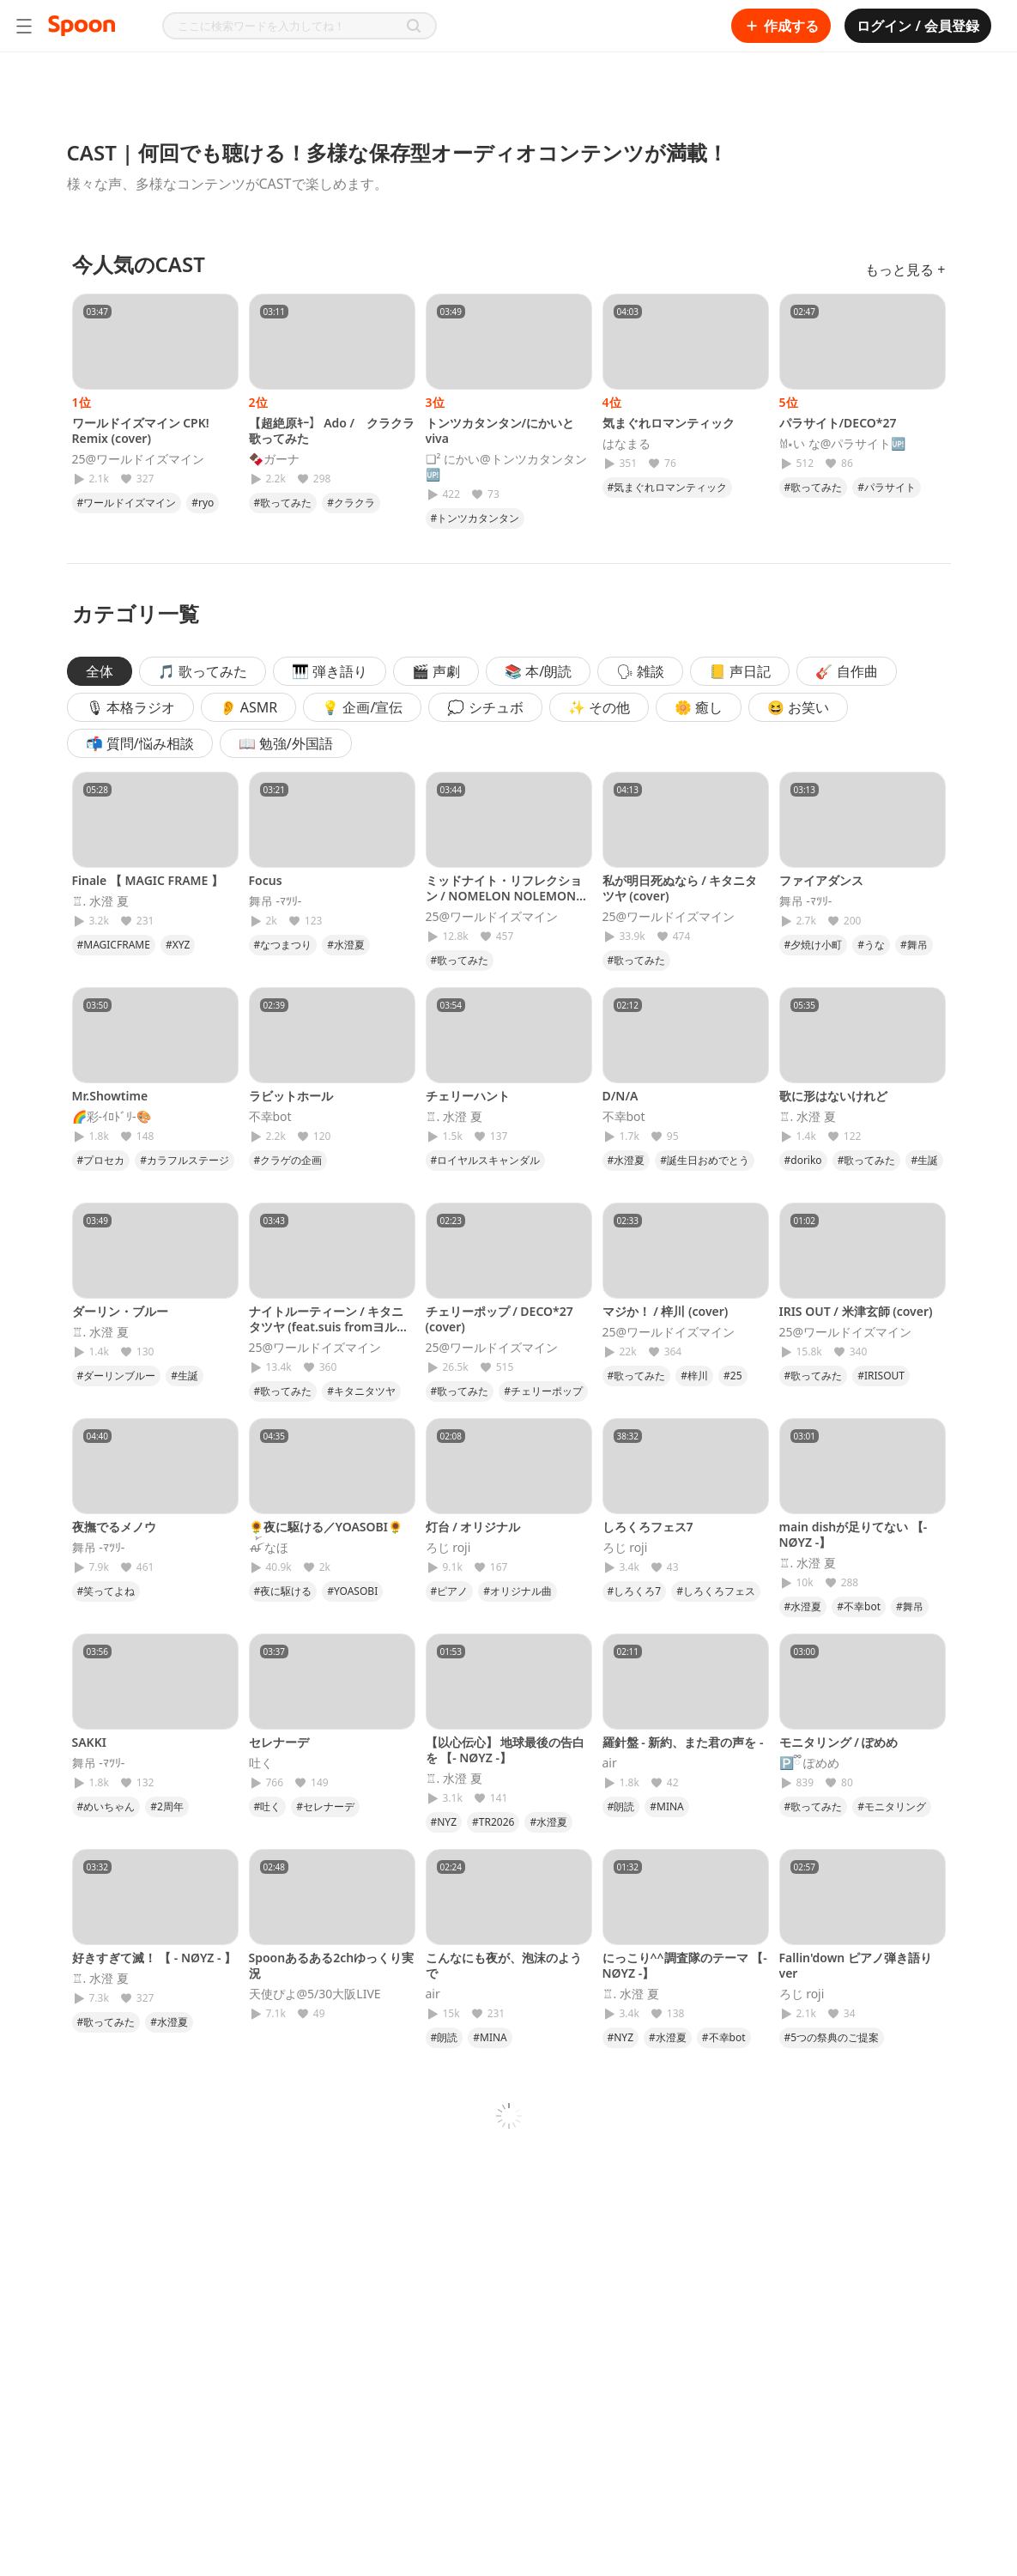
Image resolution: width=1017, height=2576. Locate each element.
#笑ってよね (106, 1591)
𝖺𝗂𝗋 (609, 1763)
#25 (732, 1375)
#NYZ (444, 1822)
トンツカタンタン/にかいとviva (500, 430)
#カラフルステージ (184, 1160)
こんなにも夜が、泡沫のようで (504, 1965)
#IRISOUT (881, 1375)
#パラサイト (886, 487)
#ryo (202, 502)
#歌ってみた (283, 502)
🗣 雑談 (640, 671)
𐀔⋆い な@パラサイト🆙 (842, 444)
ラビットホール (291, 1096)
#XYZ (178, 944)
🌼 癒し (699, 707)
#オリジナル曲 (517, 1591)
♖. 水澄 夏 (100, 901)
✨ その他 (599, 707)
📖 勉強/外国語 (286, 743)
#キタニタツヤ (361, 1391)
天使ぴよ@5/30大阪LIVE (315, 1994)
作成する (781, 25)
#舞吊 (914, 944)
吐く (261, 1763)
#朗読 (621, 1806)
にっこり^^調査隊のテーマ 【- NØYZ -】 (684, 1965)
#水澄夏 (346, 944)
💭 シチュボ (485, 707)
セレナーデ (279, 1742)
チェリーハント (468, 1096)
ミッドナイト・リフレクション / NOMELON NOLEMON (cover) (504, 895)
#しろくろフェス (715, 1591)
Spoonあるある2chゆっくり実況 (332, 1965)
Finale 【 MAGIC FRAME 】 (148, 880)
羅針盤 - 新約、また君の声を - (683, 1742)
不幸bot (270, 1116)
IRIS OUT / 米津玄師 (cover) (856, 1311)
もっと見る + (905, 269)
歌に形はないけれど (833, 1096)
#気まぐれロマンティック (668, 487)
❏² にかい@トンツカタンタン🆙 (506, 467)
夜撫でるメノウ (114, 1526)
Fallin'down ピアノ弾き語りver (855, 1965)
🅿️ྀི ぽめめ (809, 1763)
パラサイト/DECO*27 (838, 423)
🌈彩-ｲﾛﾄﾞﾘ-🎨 (111, 1116)
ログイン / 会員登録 (918, 25)
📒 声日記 (740, 671)
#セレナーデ (325, 1806)
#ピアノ (450, 1591)
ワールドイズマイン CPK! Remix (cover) (140, 430)
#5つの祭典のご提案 (832, 2037)
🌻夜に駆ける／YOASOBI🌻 (326, 1526)
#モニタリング (891, 1806)
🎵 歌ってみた (202, 671)
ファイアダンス (821, 880)
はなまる (626, 444)
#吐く (267, 1806)
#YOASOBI (352, 1591)
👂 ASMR (249, 707)
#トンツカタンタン (475, 518)
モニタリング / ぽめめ (839, 1742)
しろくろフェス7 (647, 1526)
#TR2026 (493, 1822)
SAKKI (89, 1742)
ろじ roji (448, 1547)
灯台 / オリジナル (473, 1526)
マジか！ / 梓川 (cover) (665, 1311)
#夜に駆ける (283, 1591)
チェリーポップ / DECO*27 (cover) (499, 1319)
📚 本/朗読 (538, 671)
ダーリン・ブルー (120, 1311)
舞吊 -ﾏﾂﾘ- (275, 901)
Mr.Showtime (110, 1096)
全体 (99, 671)
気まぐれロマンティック (668, 423)
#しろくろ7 (635, 1591)
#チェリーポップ (543, 1391)
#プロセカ (101, 1160)
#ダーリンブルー (116, 1375)
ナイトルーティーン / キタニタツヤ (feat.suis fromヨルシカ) (329, 1326)
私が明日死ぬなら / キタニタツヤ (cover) (680, 888)
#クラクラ (351, 502)
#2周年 (167, 1806)
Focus (265, 880)
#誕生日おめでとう (704, 1160)
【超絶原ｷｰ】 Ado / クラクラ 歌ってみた (332, 430)
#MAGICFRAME (113, 944)
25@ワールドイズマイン (138, 459)
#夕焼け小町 (813, 944)
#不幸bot (859, 1606)
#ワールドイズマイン (127, 502)
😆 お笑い (798, 707)
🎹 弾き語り (329, 671)
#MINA (667, 1806)
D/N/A (620, 1096)
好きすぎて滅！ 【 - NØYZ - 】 (154, 1957)
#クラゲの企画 (288, 1160)
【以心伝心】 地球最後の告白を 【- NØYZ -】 (505, 1750)
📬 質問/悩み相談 (140, 743)
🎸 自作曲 (846, 671)
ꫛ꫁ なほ (269, 1547)
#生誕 (924, 1160)
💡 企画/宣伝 (362, 707)
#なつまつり (283, 944)
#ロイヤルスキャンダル (486, 1160)
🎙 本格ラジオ (130, 707)
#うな (871, 944)
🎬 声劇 (436, 671)
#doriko (803, 1160)
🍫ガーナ (274, 459)
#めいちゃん (106, 1806)
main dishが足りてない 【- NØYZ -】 (853, 1534)
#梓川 (694, 1375)
